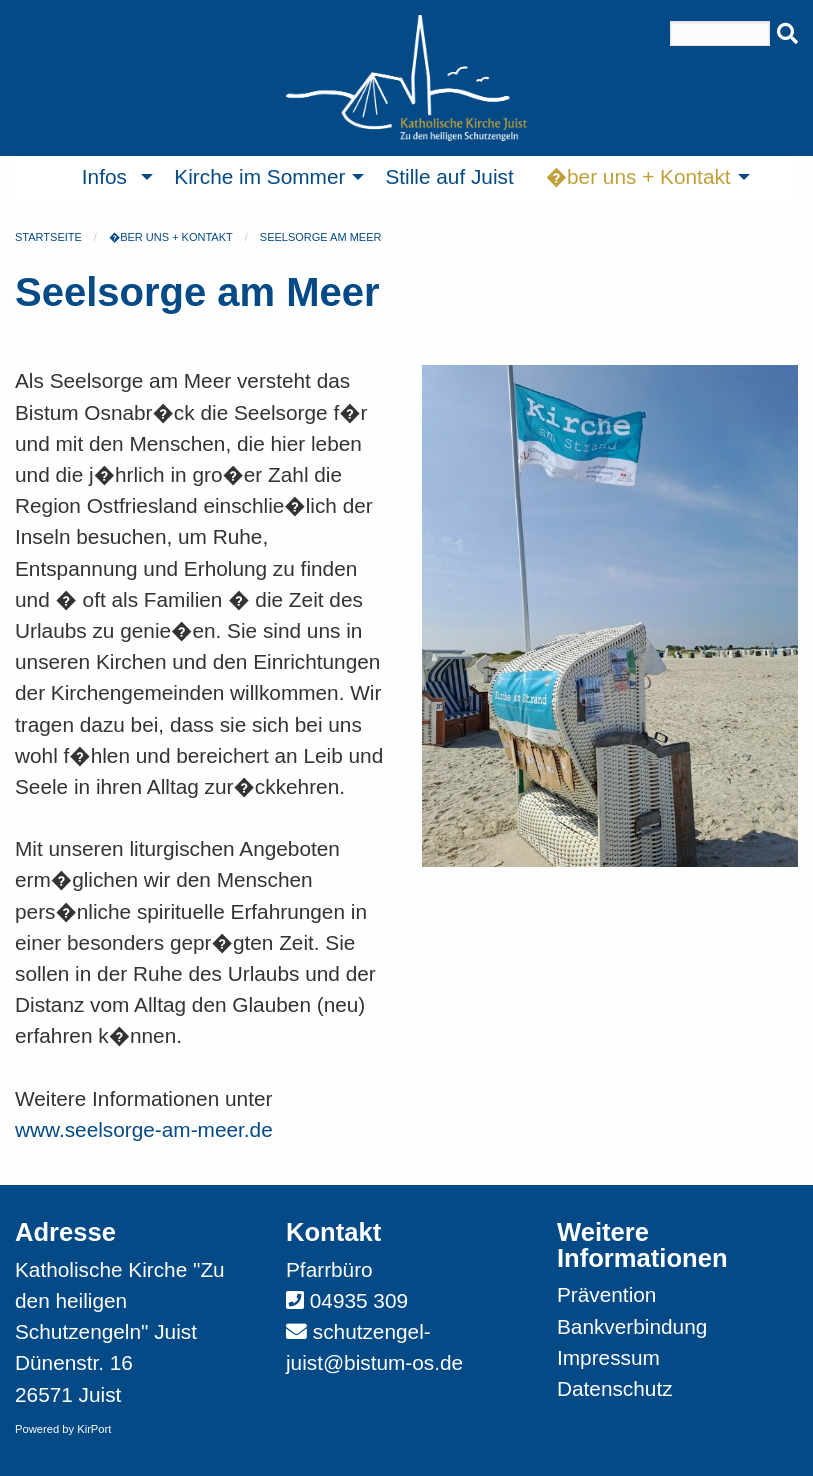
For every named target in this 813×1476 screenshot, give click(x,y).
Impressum (608, 1357)
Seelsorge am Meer (321, 237)
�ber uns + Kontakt (171, 237)
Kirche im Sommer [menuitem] (259, 176)
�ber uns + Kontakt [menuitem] (638, 176)
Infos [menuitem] (104, 176)
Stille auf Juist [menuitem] (449, 176)
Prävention (606, 1294)
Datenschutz (615, 1388)
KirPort (94, 1429)
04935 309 (359, 1300)
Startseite (48, 237)
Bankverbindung (632, 1326)
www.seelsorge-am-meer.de (144, 1129)
